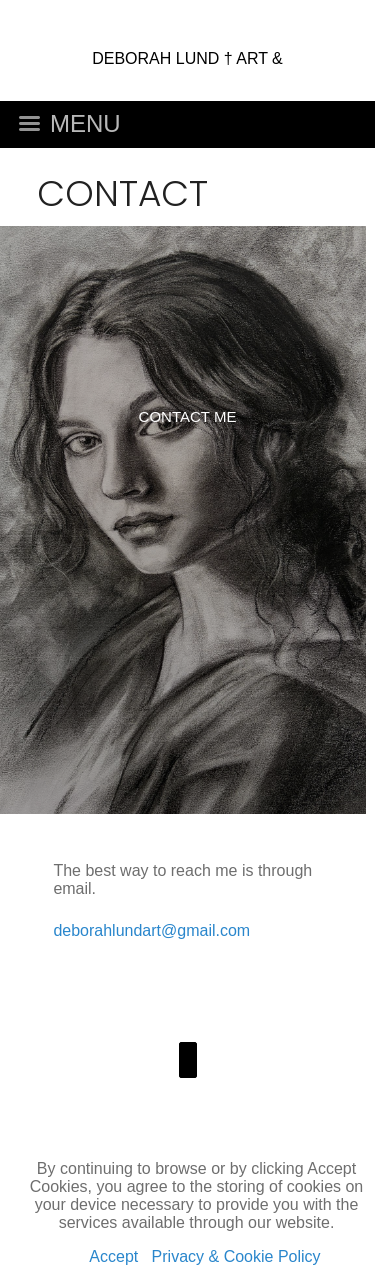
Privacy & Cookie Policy (236, 1256)
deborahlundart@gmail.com (151, 930)
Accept (113, 1256)
